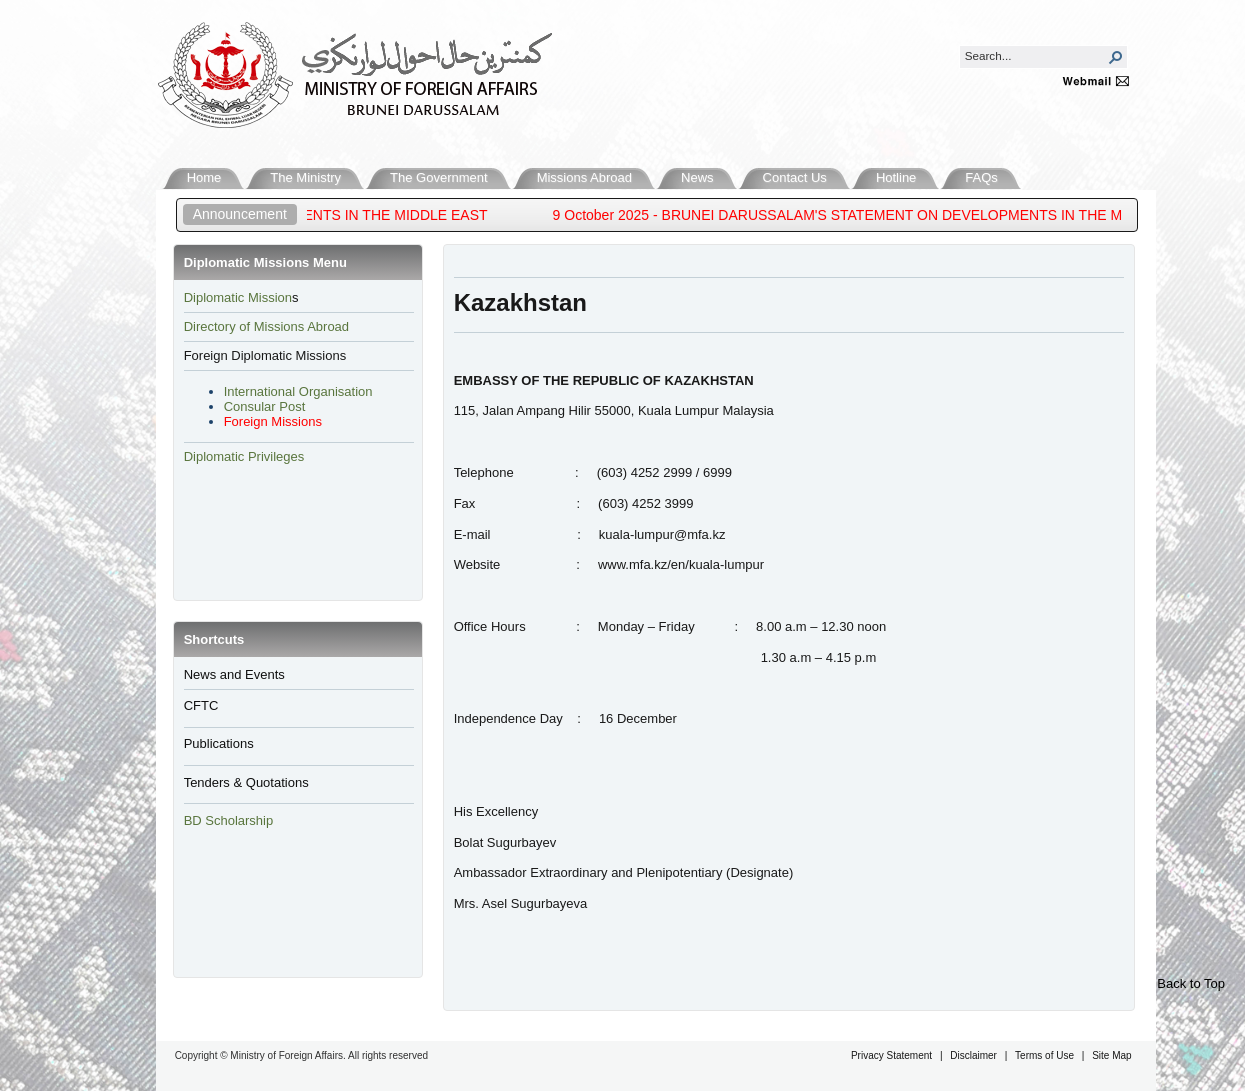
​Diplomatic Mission (238, 297)
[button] (1116, 57)
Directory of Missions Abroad (266, 326)
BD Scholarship (230, 820)
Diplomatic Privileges (244, 456)
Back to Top (1191, 983)
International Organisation (298, 391)
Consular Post (265, 406)
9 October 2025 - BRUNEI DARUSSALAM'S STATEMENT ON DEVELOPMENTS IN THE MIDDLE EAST (887, 215)
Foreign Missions (273, 421)
